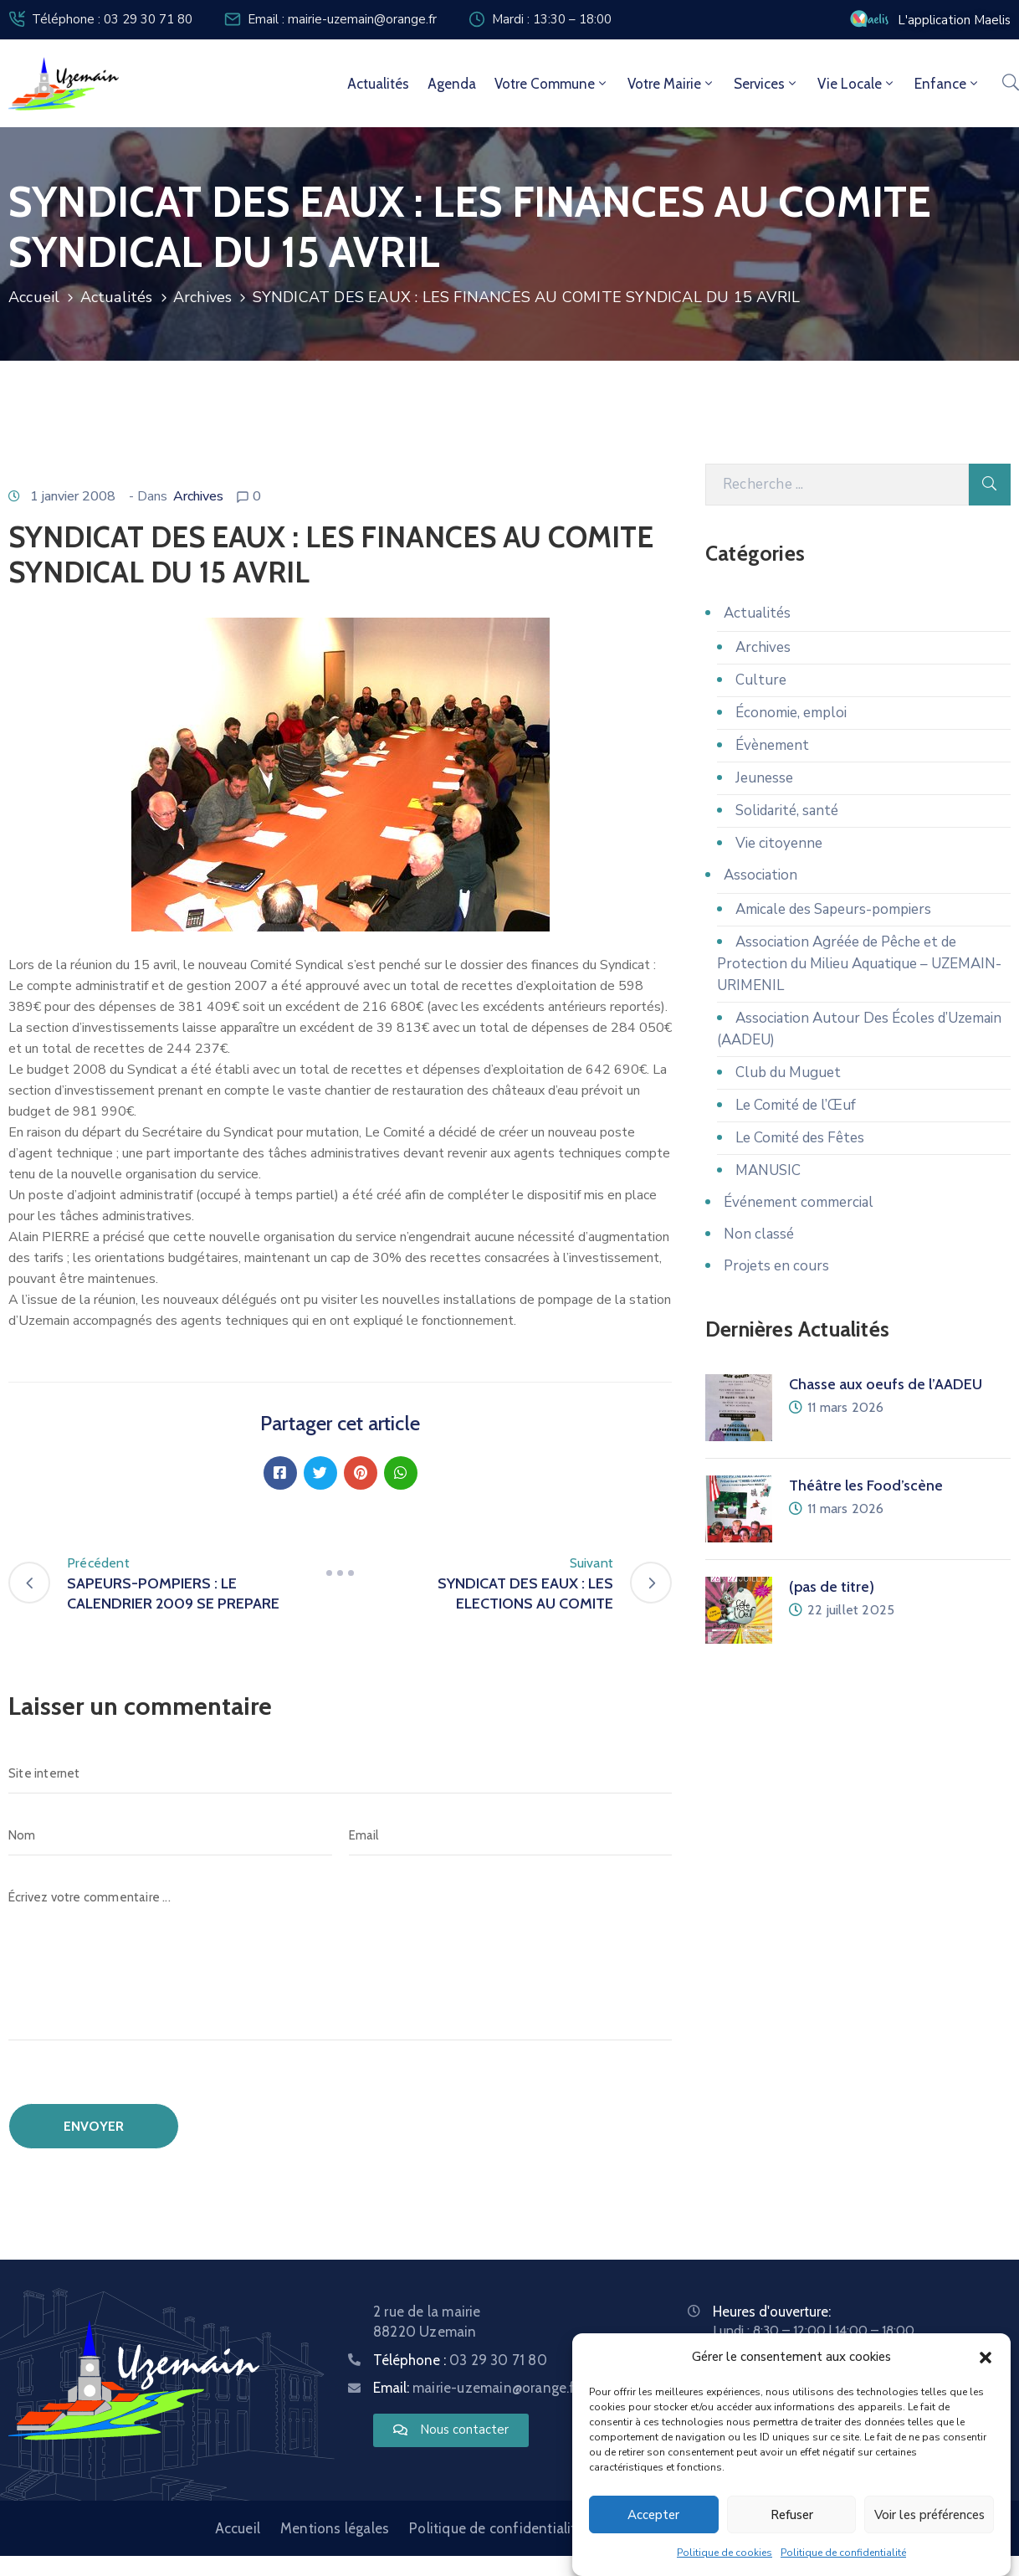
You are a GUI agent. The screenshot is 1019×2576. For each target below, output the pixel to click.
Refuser (792, 2515)
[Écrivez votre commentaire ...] (340, 1958)
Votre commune (551, 83)
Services (766, 83)
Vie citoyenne (778, 843)
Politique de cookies (724, 2552)
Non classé (759, 1234)
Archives (203, 297)
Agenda (452, 83)
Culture (760, 680)
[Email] (511, 1835)
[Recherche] (837, 484)
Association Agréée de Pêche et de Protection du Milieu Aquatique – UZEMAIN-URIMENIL (859, 963)
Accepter (653, 2515)
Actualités (378, 83)
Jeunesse (764, 778)
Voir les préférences (929, 2515)
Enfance (947, 83)
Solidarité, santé (786, 810)
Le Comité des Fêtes (799, 1137)
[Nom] (170, 1835)
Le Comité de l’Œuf (795, 1105)
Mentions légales (334, 2528)
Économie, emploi (791, 712)
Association (760, 875)
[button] (985, 2356)
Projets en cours (776, 1265)
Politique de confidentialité (843, 2552)
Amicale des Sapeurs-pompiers (833, 909)
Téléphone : (460, 2360)
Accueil (33, 297)
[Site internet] (340, 1773)
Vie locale (856, 83)
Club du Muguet (788, 1072)
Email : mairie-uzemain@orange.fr (342, 19)
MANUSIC (768, 1170)
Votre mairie (671, 83)
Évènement (772, 745)
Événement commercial (798, 1202)
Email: (476, 2387)
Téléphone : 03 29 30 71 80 (112, 19)
